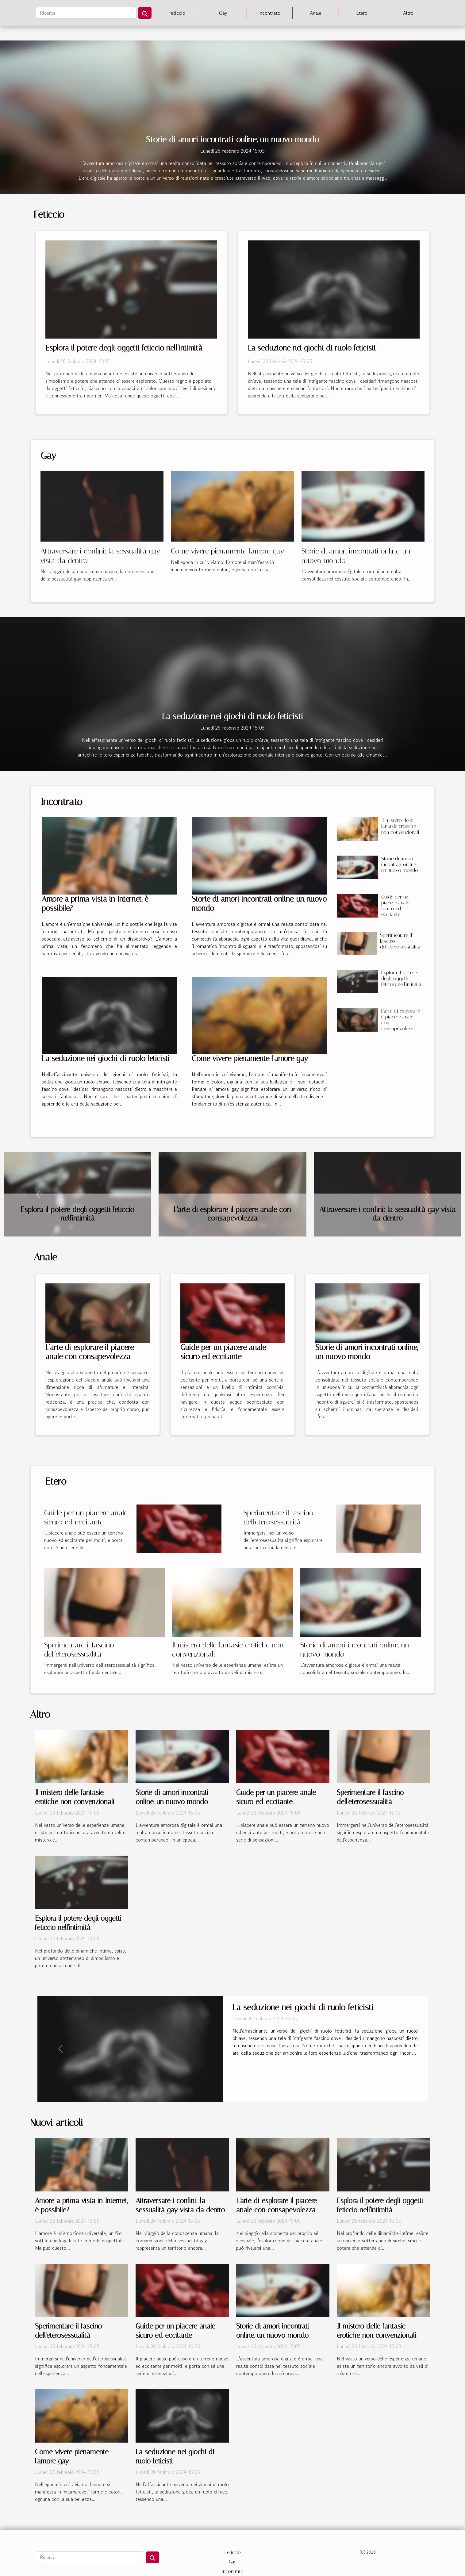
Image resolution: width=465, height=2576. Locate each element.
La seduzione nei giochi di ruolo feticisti (312, 347)
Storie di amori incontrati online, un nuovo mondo (232, 139)
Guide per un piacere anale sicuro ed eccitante (395, 906)
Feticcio (176, 13)
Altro (408, 13)
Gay (223, 13)
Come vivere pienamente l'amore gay (227, 551)
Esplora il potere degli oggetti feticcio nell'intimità (123, 347)
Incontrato (269, 13)
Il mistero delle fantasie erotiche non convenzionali (400, 826)
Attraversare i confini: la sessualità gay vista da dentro (387, 1214)
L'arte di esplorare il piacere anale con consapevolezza (232, 1214)
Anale (315, 13)
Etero (361, 13)
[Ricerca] (86, 13)
